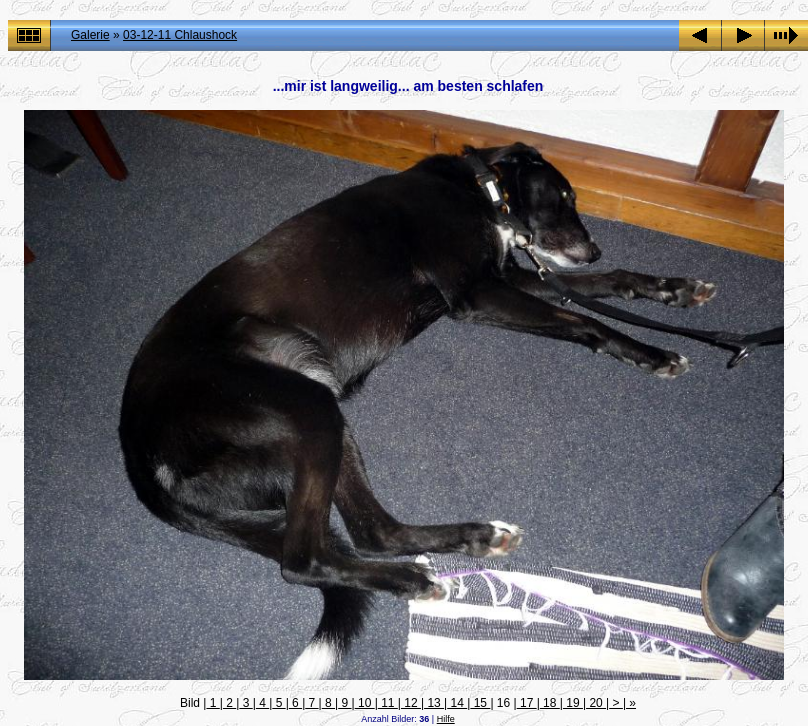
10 (365, 703)
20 (596, 703)
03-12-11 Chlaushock (180, 35)
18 (550, 703)
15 (480, 703)
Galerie (90, 35)
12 (411, 703)
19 (573, 703)
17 (527, 703)
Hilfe (446, 719)
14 (457, 703)
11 (388, 703)
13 (434, 703)
